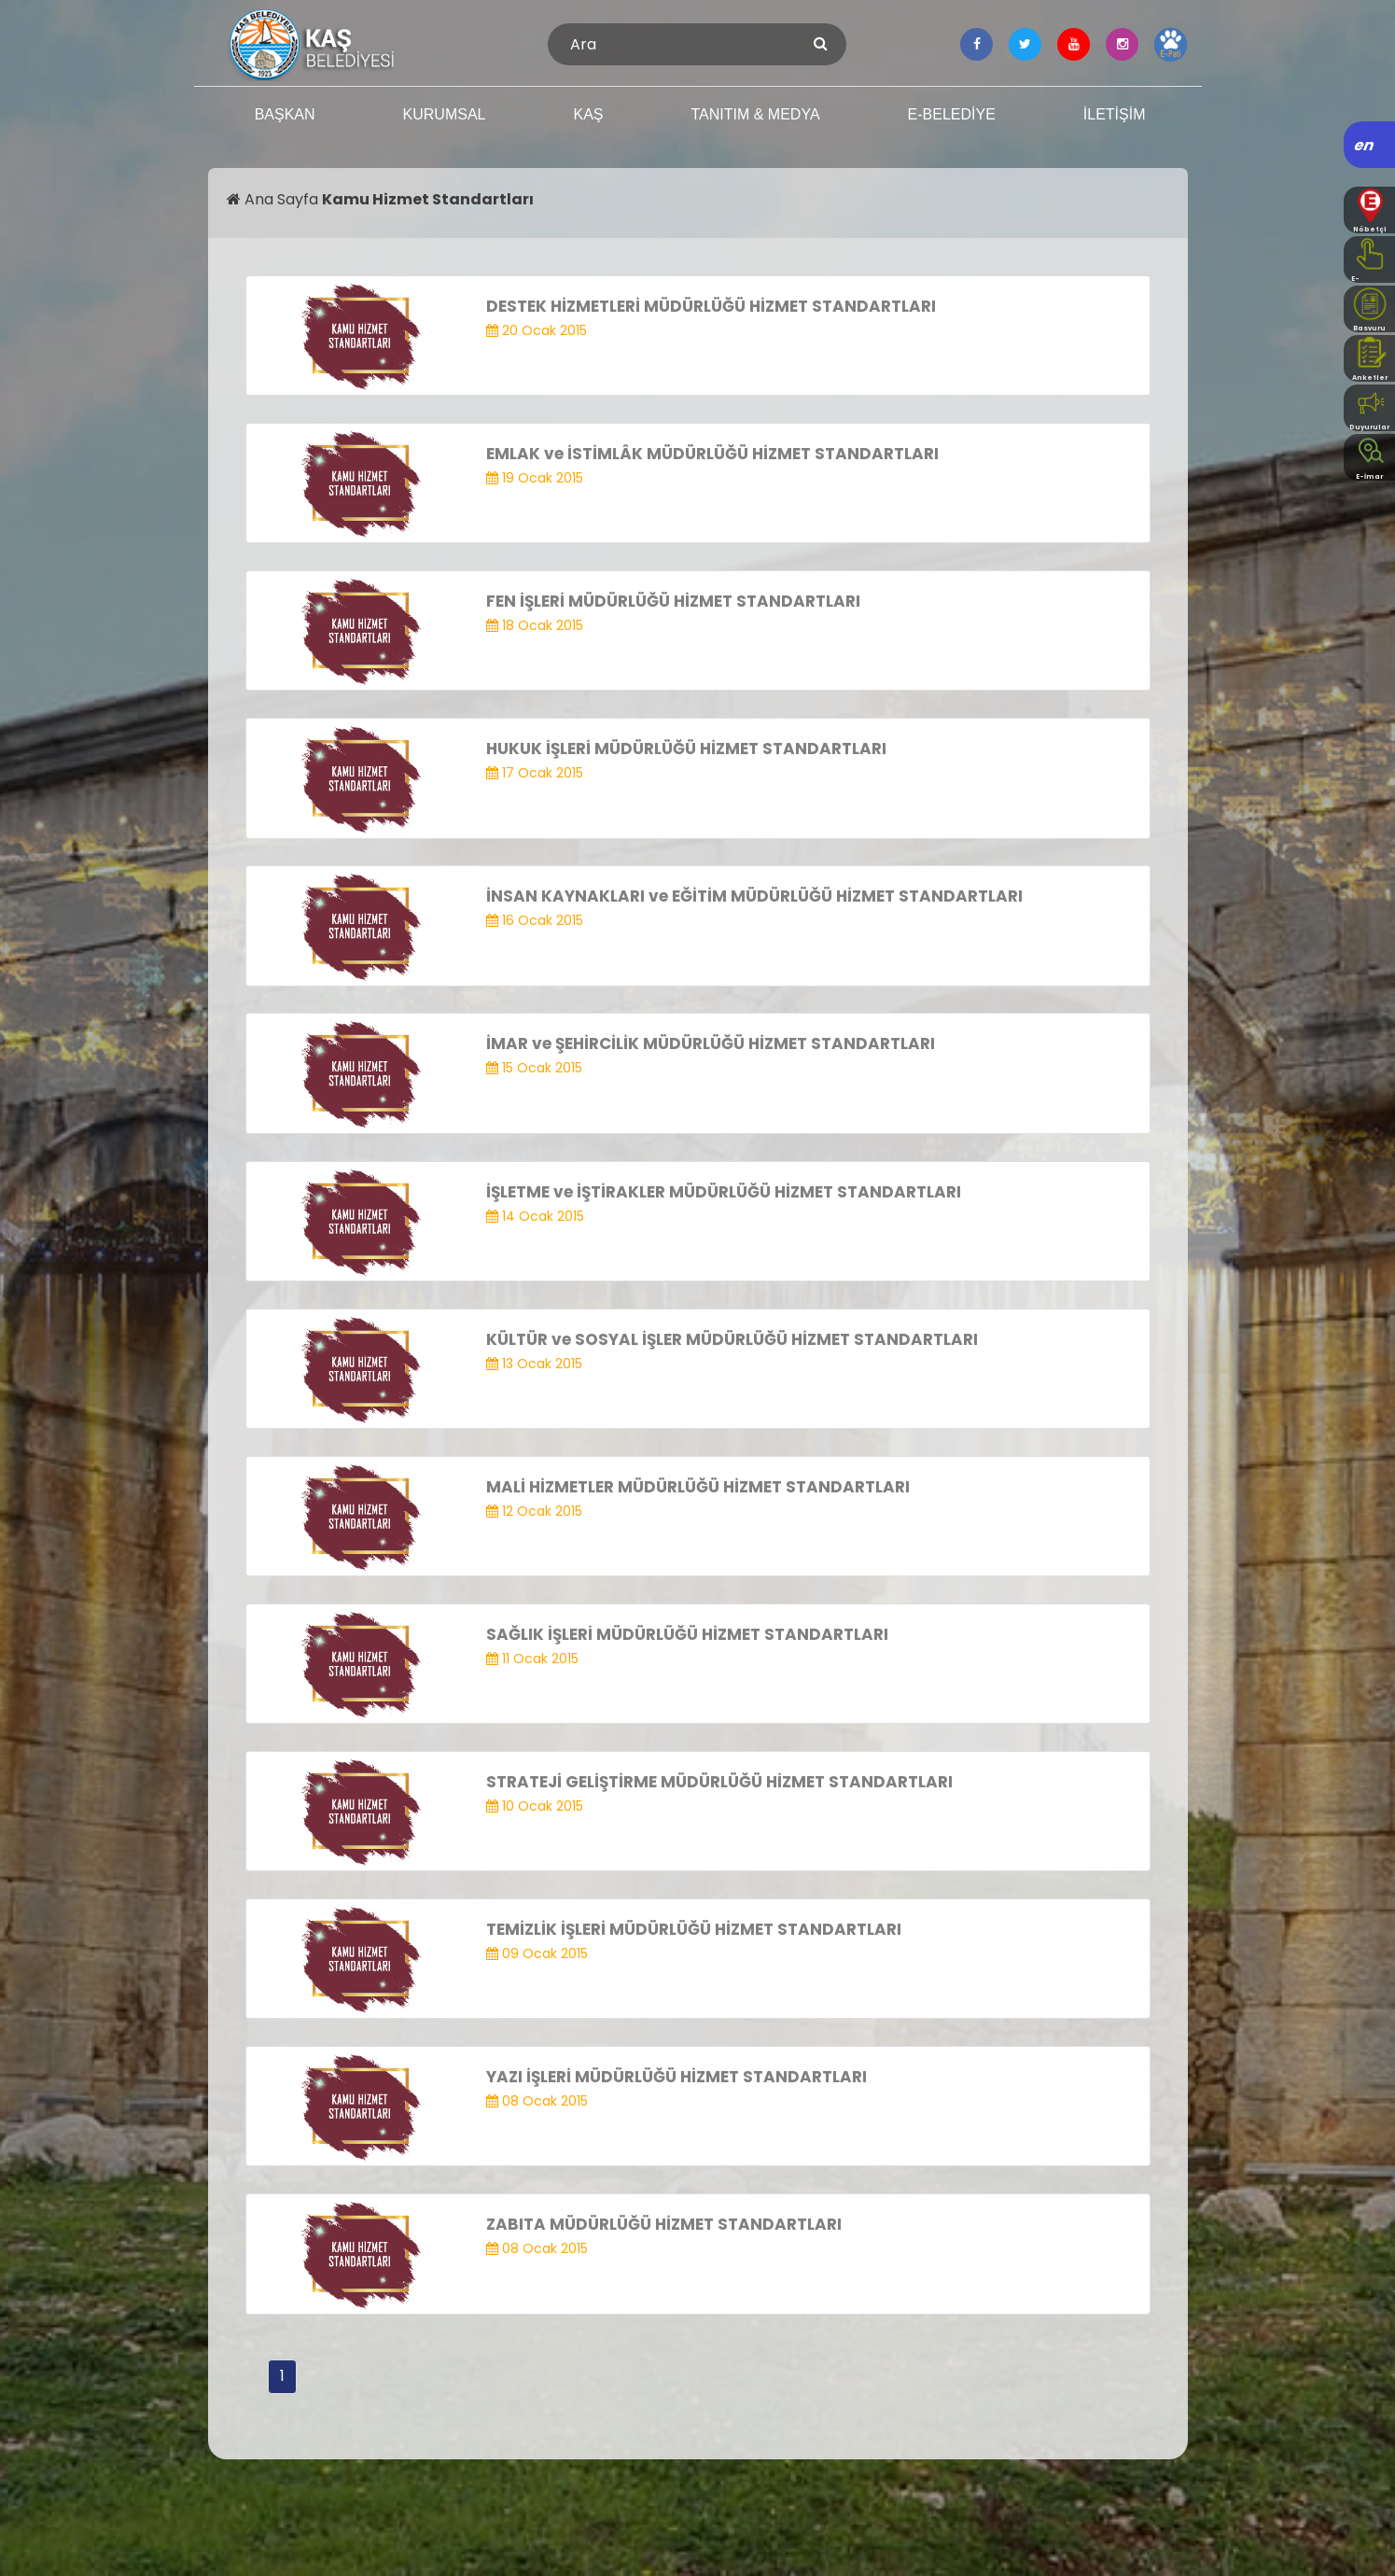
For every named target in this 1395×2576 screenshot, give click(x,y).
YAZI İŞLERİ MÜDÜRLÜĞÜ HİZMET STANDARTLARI (676, 2076)
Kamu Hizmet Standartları (428, 199)
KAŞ (588, 114)
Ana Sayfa (274, 199)
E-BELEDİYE (952, 114)
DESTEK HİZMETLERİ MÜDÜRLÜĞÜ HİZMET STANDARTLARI (711, 306)
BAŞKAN (285, 114)
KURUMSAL (444, 114)
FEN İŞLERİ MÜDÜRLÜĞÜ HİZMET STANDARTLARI (673, 601)
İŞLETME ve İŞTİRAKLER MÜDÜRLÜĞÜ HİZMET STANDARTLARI (723, 1192)
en (1364, 145)
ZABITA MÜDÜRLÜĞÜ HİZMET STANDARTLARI (664, 2224)
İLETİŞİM (1114, 114)
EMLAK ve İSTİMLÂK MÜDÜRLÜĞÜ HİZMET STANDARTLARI (712, 453)
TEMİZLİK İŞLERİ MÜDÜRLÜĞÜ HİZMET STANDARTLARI (693, 1929)
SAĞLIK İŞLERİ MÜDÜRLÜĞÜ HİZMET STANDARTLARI (687, 1634)
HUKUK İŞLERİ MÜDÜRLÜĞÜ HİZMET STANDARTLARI (686, 748)
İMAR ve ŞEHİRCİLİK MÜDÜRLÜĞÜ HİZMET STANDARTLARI (710, 1043)
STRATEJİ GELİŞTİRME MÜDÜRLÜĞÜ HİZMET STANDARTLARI (719, 1782)
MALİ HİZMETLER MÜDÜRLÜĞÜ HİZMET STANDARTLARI (698, 1487)
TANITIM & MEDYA (755, 114)
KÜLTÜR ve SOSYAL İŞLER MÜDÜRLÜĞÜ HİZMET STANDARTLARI (732, 1339)
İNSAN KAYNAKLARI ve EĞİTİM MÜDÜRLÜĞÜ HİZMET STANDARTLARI (754, 896)
